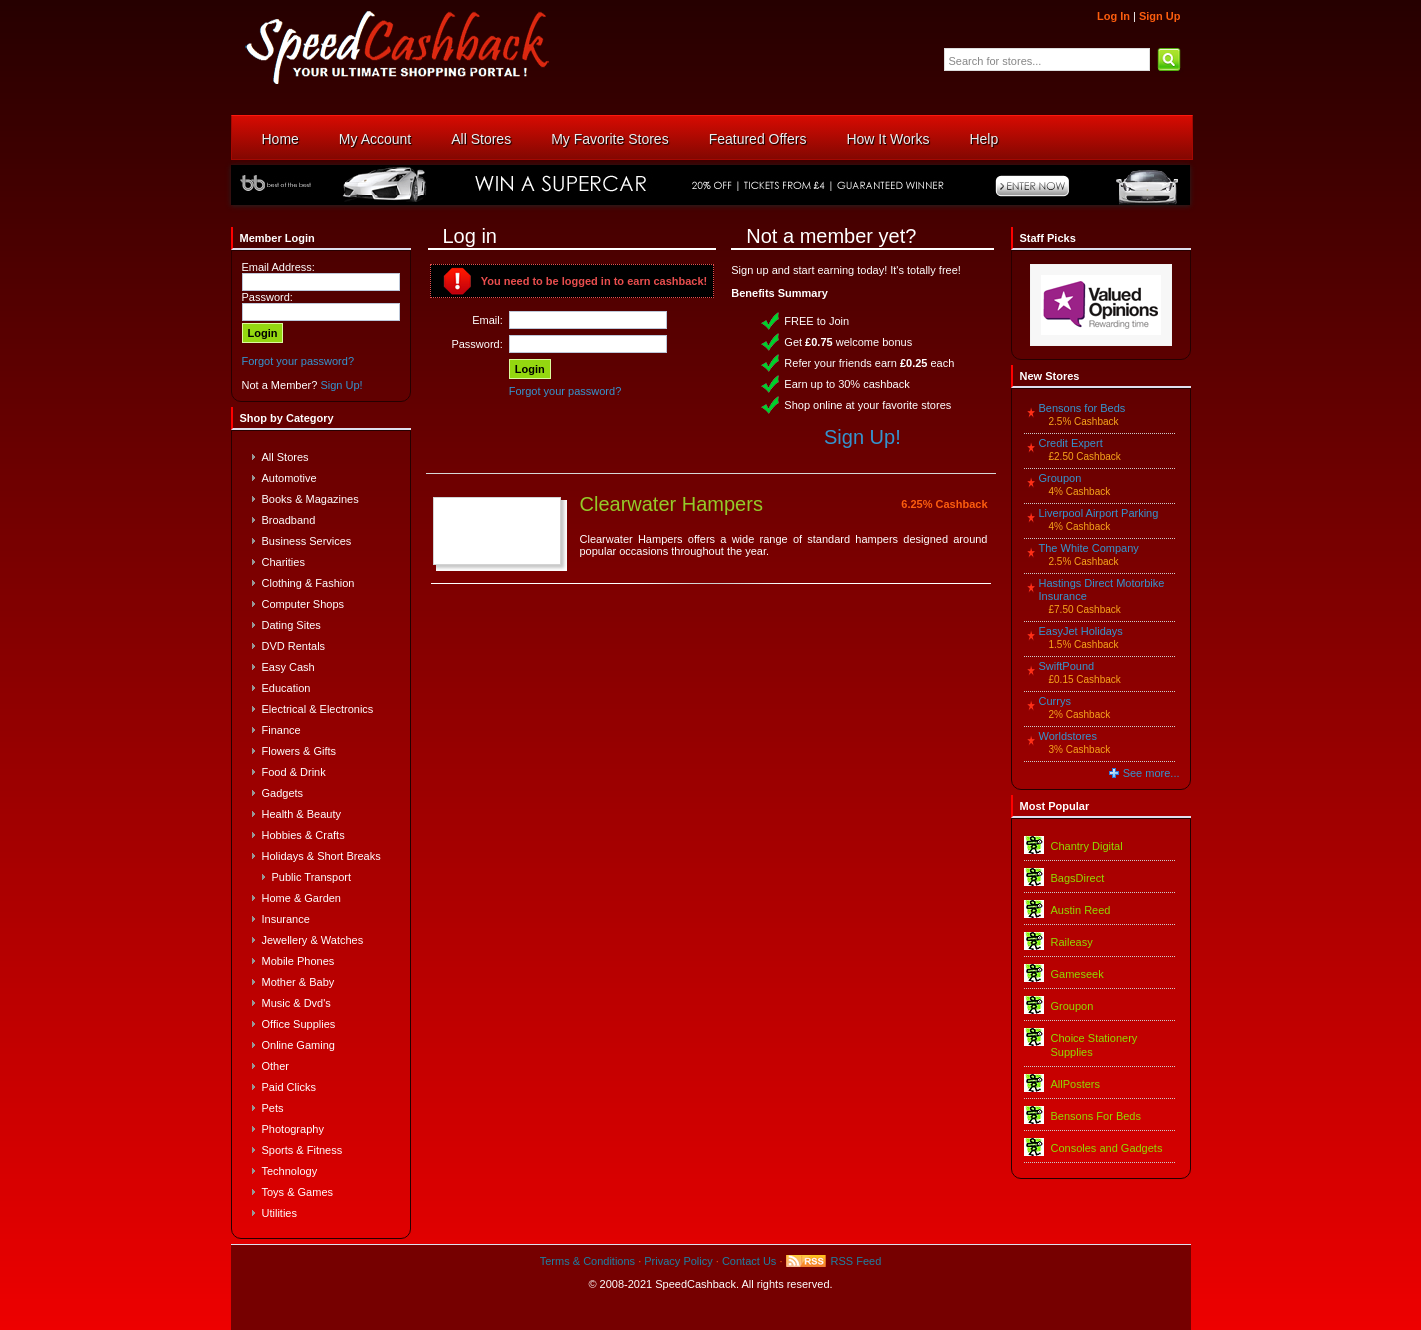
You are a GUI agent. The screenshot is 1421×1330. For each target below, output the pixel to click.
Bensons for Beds (1082, 408)
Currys (1055, 701)
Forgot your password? (298, 361)
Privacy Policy (678, 1261)
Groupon (1060, 478)
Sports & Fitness (302, 1150)
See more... (1151, 773)
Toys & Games (298, 1192)
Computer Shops (303, 604)
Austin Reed (1081, 910)
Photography (293, 1129)
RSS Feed (856, 1261)
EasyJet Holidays (1081, 631)
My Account (375, 139)
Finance (281, 730)
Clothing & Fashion (308, 583)
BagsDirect (1078, 878)
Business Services (307, 541)
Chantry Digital (1087, 846)
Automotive (289, 478)
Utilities (279, 1213)
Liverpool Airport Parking (1099, 513)
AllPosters (1076, 1084)
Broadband (289, 520)
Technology (290, 1171)
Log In (1113, 16)
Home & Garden (301, 898)
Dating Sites (291, 625)
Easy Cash (288, 667)
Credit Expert (1071, 443)
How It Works (887, 139)
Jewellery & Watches (313, 940)
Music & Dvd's (296, 1003)
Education (286, 688)
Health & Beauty (302, 814)
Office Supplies (299, 1024)
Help (983, 139)
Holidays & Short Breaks (321, 856)
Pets (273, 1108)
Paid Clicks (289, 1087)
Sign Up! (341, 385)
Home (280, 139)
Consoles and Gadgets (1107, 1148)
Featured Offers (758, 139)
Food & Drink (294, 772)
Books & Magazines (310, 499)
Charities (283, 562)
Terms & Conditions (587, 1261)
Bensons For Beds (1096, 1116)
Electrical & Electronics (318, 709)
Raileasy (1072, 942)
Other (276, 1066)
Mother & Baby (298, 982)
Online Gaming (298, 1045)
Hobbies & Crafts (303, 835)
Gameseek (1077, 974)
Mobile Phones (298, 961)
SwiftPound (1067, 666)
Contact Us (749, 1261)
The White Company (1089, 548)
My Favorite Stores (609, 139)
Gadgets (283, 793)
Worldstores (1068, 736)
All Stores (481, 139)
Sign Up (1160, 16)
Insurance (286, 919)
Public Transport (311, 877)
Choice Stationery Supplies (1094, 1045)
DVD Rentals (294, 646)
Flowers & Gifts (299, 751)
